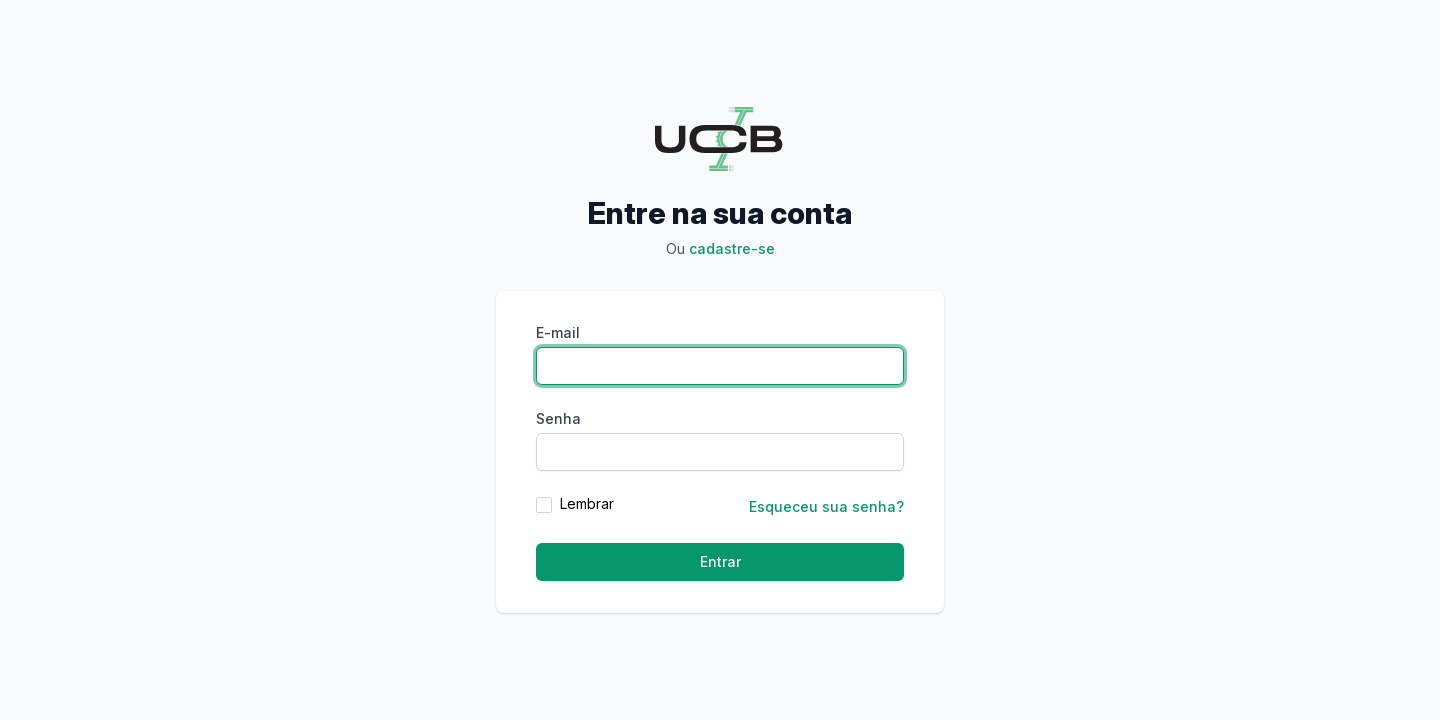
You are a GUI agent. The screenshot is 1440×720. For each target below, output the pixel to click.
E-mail (558, 332)
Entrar (720, 561)
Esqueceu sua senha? (826, 506)
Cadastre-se (732, 248)
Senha (558, 418)
